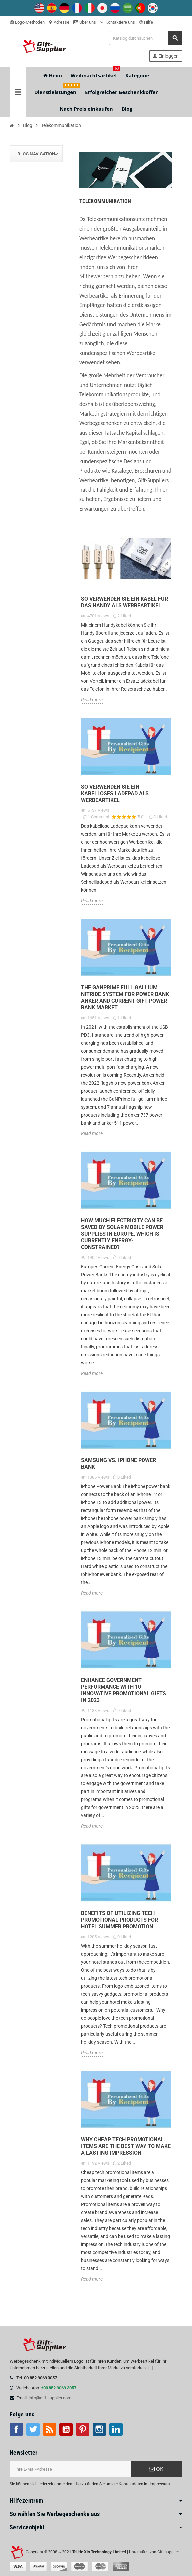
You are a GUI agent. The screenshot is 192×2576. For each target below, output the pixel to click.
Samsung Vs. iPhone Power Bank (118, 1463)
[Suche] (145, 38)
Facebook (16, 2429)
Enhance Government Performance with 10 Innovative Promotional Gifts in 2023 (123, 1690)
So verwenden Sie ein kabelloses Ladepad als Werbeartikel (115, 793)
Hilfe (146, 22)
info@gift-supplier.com (50, 2397)
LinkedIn (116, 2429)
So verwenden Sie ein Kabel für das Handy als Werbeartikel (124, 602)
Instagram (99, 2429)
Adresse (58, 22)
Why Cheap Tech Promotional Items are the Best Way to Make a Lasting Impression (126, 2146)
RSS (49, 2429)
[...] (150, 2367)
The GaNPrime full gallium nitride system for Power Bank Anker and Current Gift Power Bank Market (125, 997)
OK (156, 2469)
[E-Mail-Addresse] (70, 2469)
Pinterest (82, 2429)
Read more (92, 699)
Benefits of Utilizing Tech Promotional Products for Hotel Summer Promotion (119, 1920)
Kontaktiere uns (117, 22)
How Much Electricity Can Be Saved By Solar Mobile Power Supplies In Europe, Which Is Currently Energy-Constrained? (122, 1233)
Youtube (66, 2429)
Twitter (33, 2429)
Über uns (84, 22)
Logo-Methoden (27, 22)
